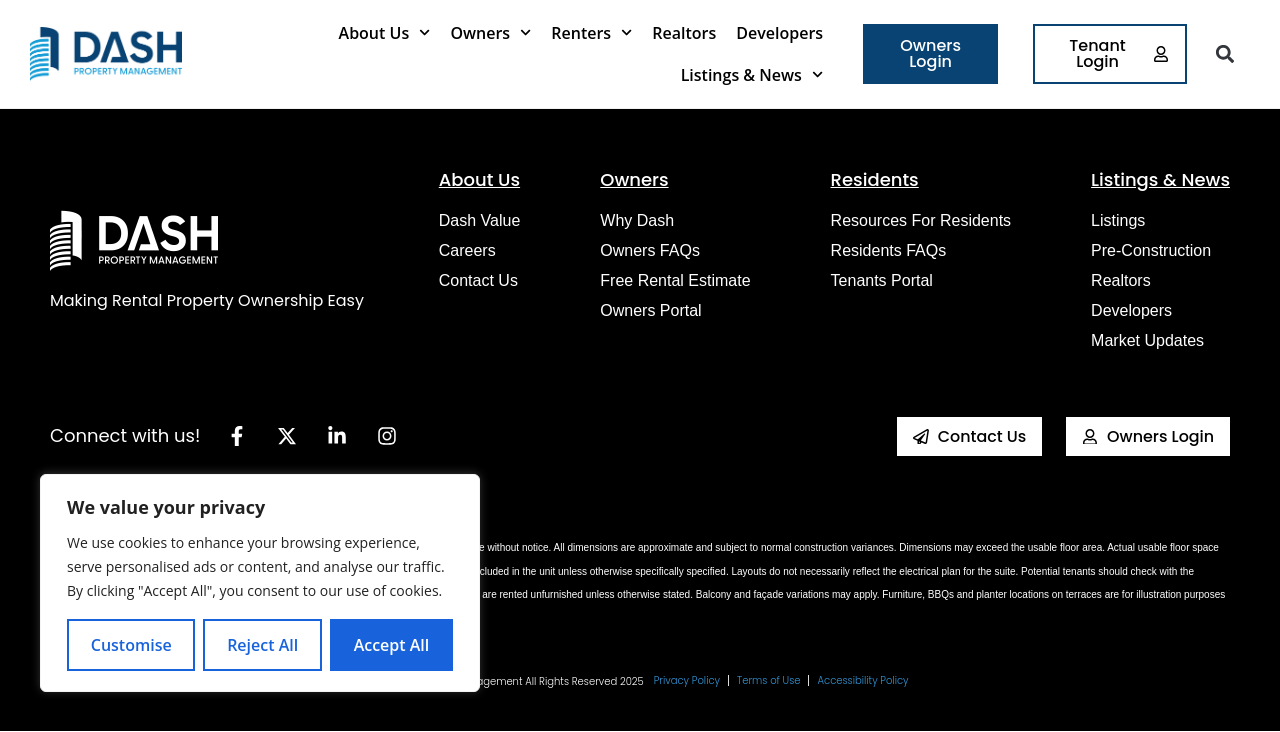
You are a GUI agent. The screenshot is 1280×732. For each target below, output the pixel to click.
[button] (1225, 54)
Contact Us (478, 280)
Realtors (684, 33)
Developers (779, 33)
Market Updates (1147, 340)
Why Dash (637, 220)
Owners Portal (650, 310)
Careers (467, 250)
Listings (1118, 220)
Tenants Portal (882, 280)
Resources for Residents (921, 220)
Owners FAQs (650, 250)
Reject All (262, 645)
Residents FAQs (889, 250)
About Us (385, 32)
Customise (131, 645)
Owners (490, 32)
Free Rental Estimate (675, 280)
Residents (875, 179)
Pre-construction (1151, 250)
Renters (591, 32)
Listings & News (752, 74)
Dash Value (480, 220)
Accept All (392, 645)
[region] (260, 583)
